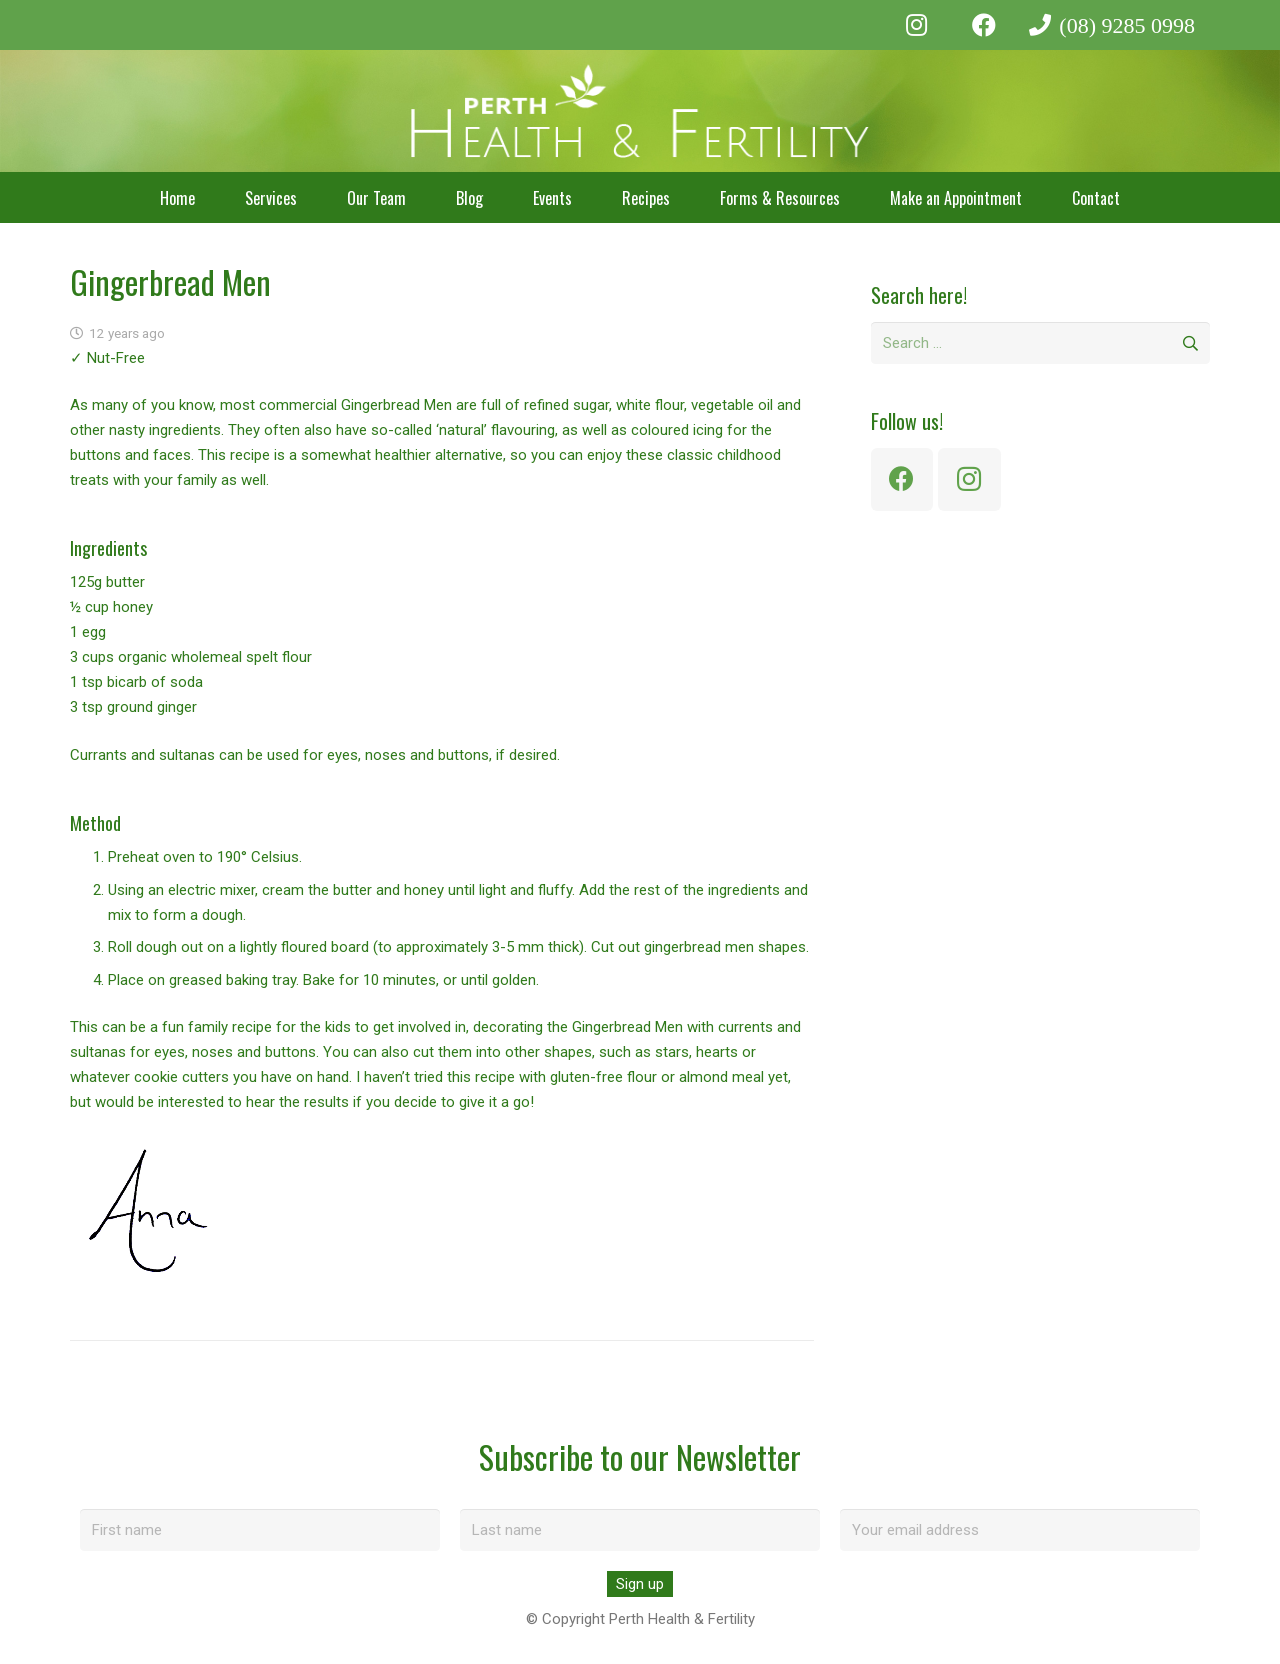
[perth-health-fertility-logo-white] (640, 111)
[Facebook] (984, 25)
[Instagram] (917, 25)
